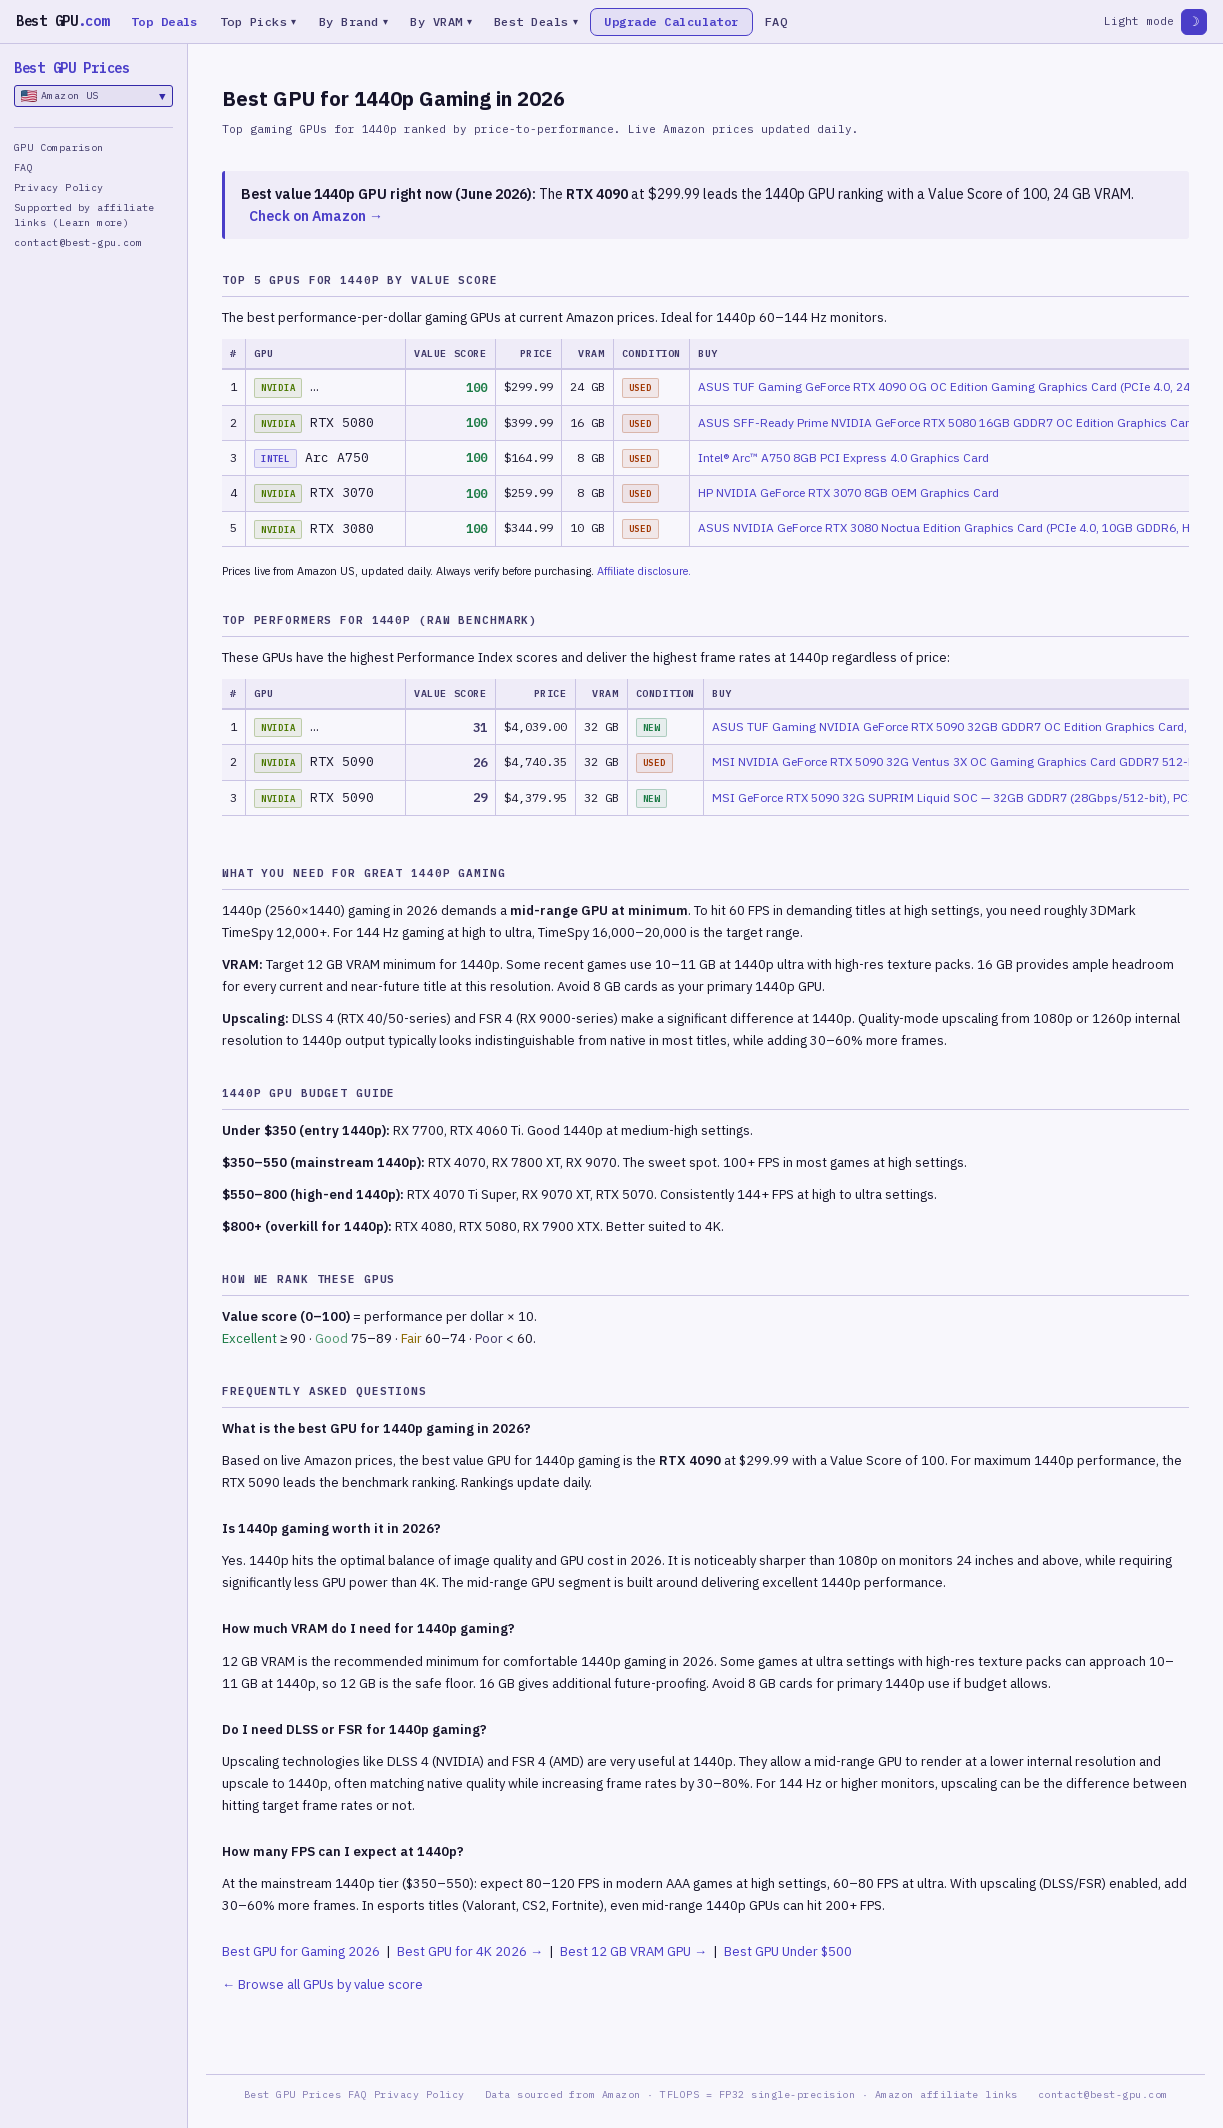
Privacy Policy (59, 187)
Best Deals (539, 21)
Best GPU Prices (72, 68)
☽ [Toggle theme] (1194, 21)
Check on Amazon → (316, 216)
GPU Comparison (59, 147)
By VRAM (443, 21)
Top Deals (164, 21)
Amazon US (93, 96)
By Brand (355, 21)
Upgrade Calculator (675, 21)
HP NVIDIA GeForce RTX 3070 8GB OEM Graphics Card (848, 492)
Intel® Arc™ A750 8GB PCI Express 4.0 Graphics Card (843, 457)
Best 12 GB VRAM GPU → (633, 1951)
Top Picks (259, 21)
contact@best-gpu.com (78, 242)
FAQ (780, 21)
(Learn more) (90, 222)
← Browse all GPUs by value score (322, 1984)
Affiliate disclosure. (644, 571)
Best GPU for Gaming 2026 (301, 1951)
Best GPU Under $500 (788, 1951)
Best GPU (62, 21)
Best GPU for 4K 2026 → (470, 1951)
